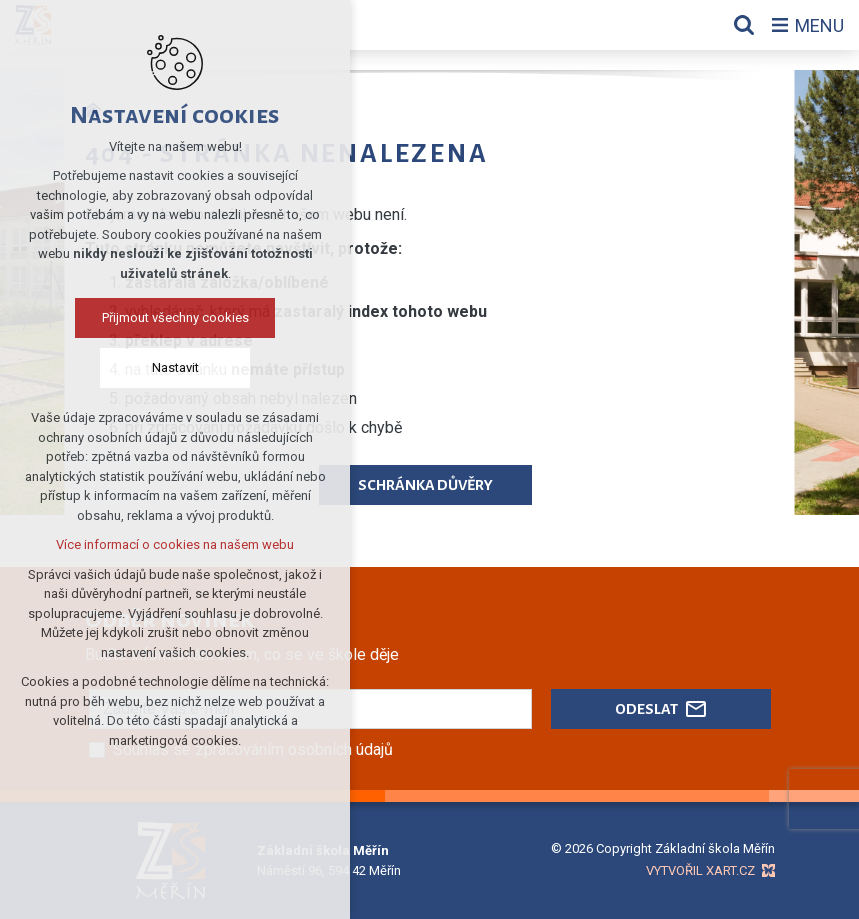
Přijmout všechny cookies (175, 317)
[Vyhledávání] (744, 25)
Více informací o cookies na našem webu (175, 544)
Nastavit (175, 367)
